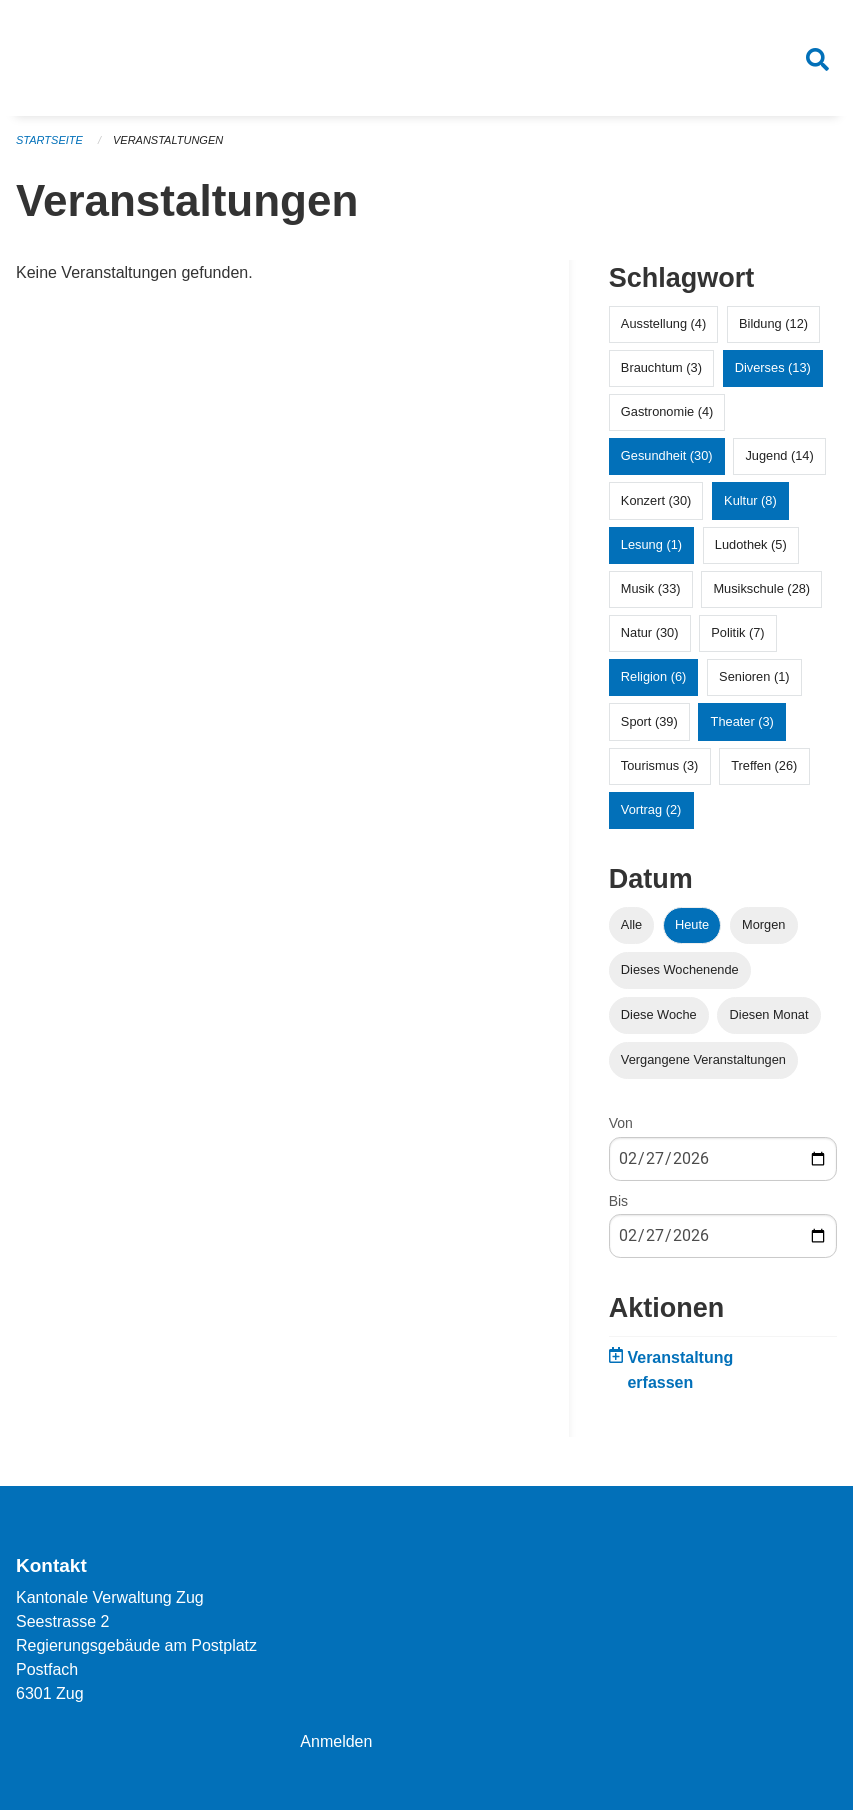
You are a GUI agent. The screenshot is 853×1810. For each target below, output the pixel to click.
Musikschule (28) (761, 588)
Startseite (49, 140)
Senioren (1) (754, 676)
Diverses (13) (773, 367)
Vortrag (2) (651, 809)
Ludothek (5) (751, 544)
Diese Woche (659, 1014)
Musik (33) (651, 588)
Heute (692, 924)
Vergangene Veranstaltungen (703, 1059)
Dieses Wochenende (680, 969)
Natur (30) (650, 632)
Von (621, 1123)
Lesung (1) (651, 544)
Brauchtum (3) (661, 367)
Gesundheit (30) (667, 455)
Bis (618, 1201)
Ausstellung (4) (663, 323)
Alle (631, 924)
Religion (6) (653, 676)
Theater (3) (742, 721)
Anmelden (336, 1741)
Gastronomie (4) (667, 411)
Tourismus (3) (660, 765)
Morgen (763, 924)
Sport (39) (649, 721)
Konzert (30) (656, 500)
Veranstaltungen (168, 140)
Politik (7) (737, 632)
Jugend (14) (779, 455)
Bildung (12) (773, 323)
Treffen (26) (764, 765)
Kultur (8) (750, 500)
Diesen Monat (769, 1014)
